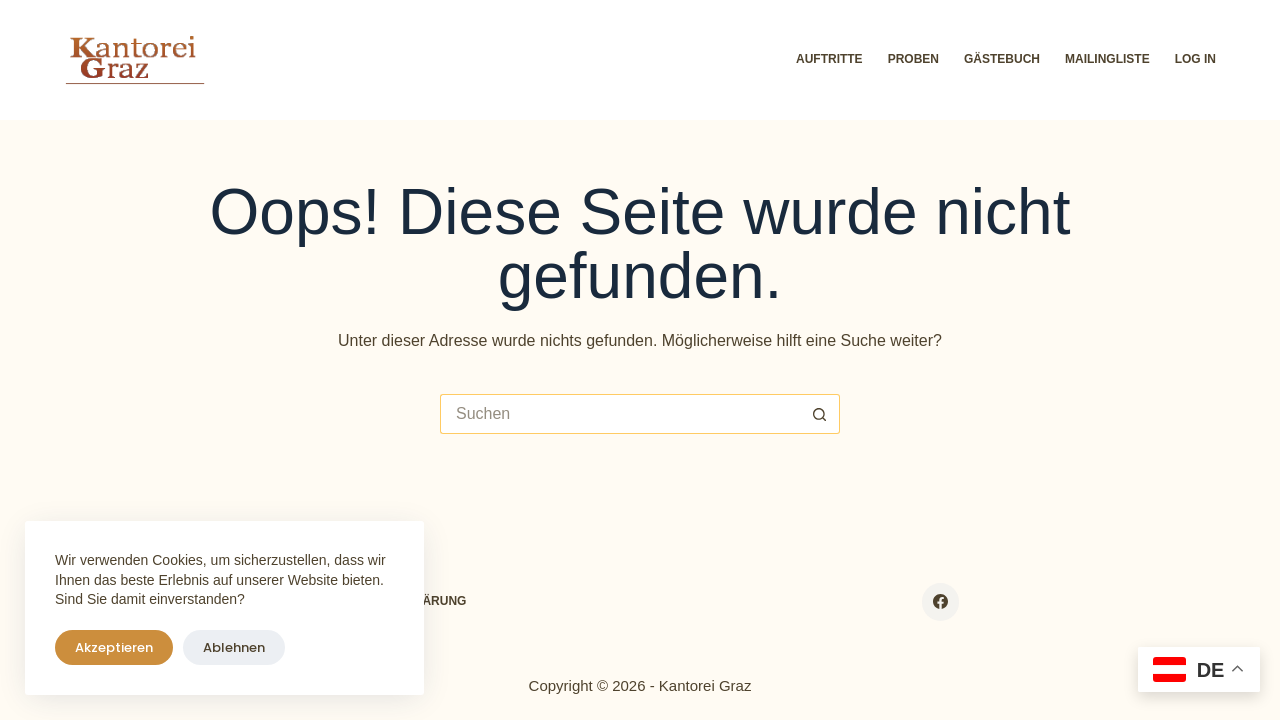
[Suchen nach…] (620, 414)
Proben (913, 59)
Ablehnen (234, 647)
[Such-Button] (820, 414)
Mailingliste (1107, 59)
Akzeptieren (114, 647)
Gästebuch (1002, 59)
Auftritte (829, 59)
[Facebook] (941, 602)
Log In (1195, 59)
